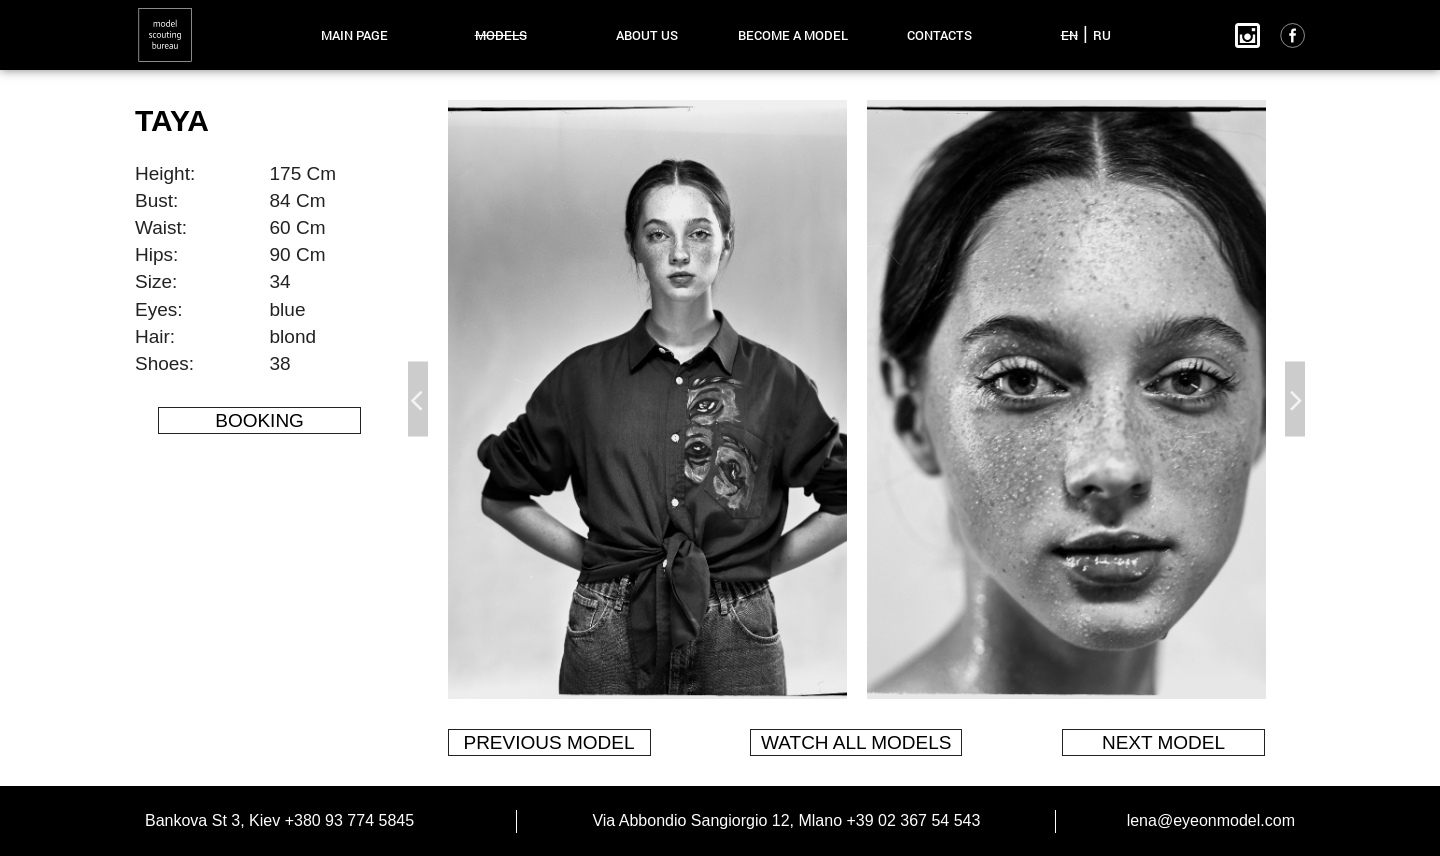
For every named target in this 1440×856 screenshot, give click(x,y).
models (501, 35)
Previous (418, 399)
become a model (793, 35)
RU (1102, 35)
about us (647, 35)
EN (1069, 35)
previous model (548, 742)
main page (354, 35)
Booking (259, 420)
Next (1295, 399)
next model (1163, 742)
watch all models (856, 742)
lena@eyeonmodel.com (1211, 820)
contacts (939, 35)
